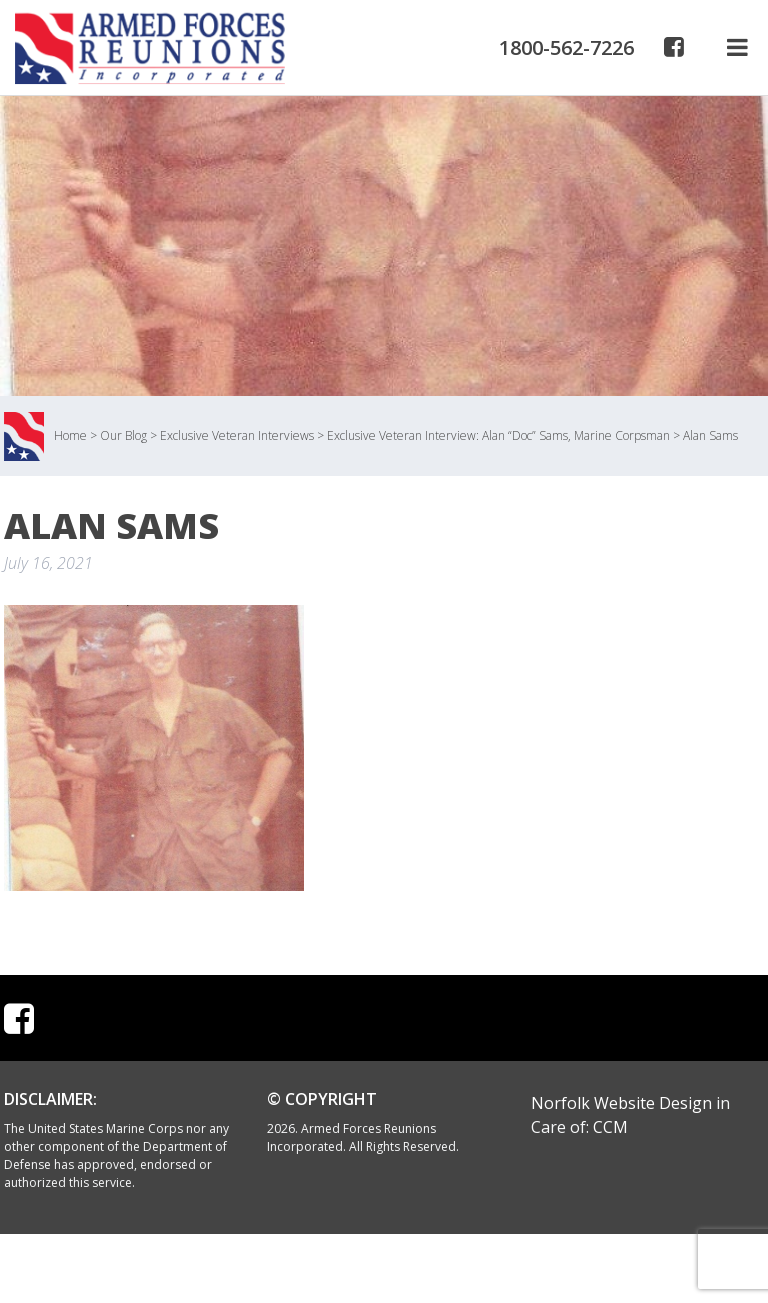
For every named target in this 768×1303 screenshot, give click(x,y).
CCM (610, 1127)
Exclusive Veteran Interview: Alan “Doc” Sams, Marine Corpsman (498, 435)
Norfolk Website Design (621, 1103)
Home (70, 435)
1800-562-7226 (566, 47)
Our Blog (123, 435)
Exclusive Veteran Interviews (237, 435)
